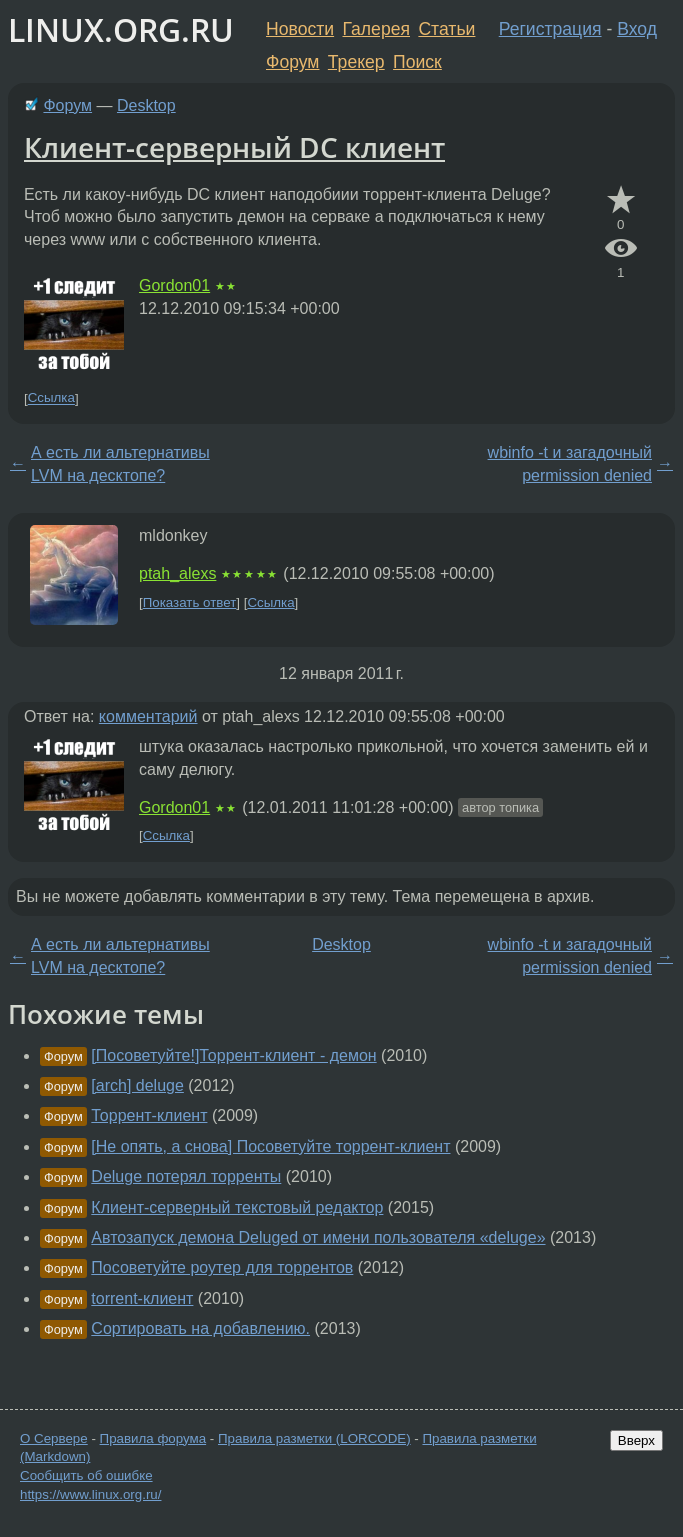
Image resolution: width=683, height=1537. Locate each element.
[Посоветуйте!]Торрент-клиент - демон (233, 1055)
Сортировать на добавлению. (200, 1328)
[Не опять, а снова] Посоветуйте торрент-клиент (270, 1146)
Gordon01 (174, 285)
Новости (300, 29)
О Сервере (54, 1438)
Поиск (417, 62)
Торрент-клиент (149, 1115)
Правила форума (153, 1438)
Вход (637, 29)
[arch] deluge (137, 1085)
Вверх (636, 1440)
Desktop (146, 105)
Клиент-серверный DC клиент (234, 147)
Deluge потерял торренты (186, 1176)
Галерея (376, 29)
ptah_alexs (177, 573)
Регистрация (550, 29)
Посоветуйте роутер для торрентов (222, 1267)
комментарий (148, 716)
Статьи (446, 29)
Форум (292, 62)
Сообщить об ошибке (86, 1475)
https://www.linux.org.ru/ (90, 1494)
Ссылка (51, 398)
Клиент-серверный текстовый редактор (237, 1207)
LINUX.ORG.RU (121, 29)
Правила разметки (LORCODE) (314, 1438)
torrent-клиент (142, 1298)
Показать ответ (190, 602)
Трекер (356, 62)
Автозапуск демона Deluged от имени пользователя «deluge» (318, 1237)
